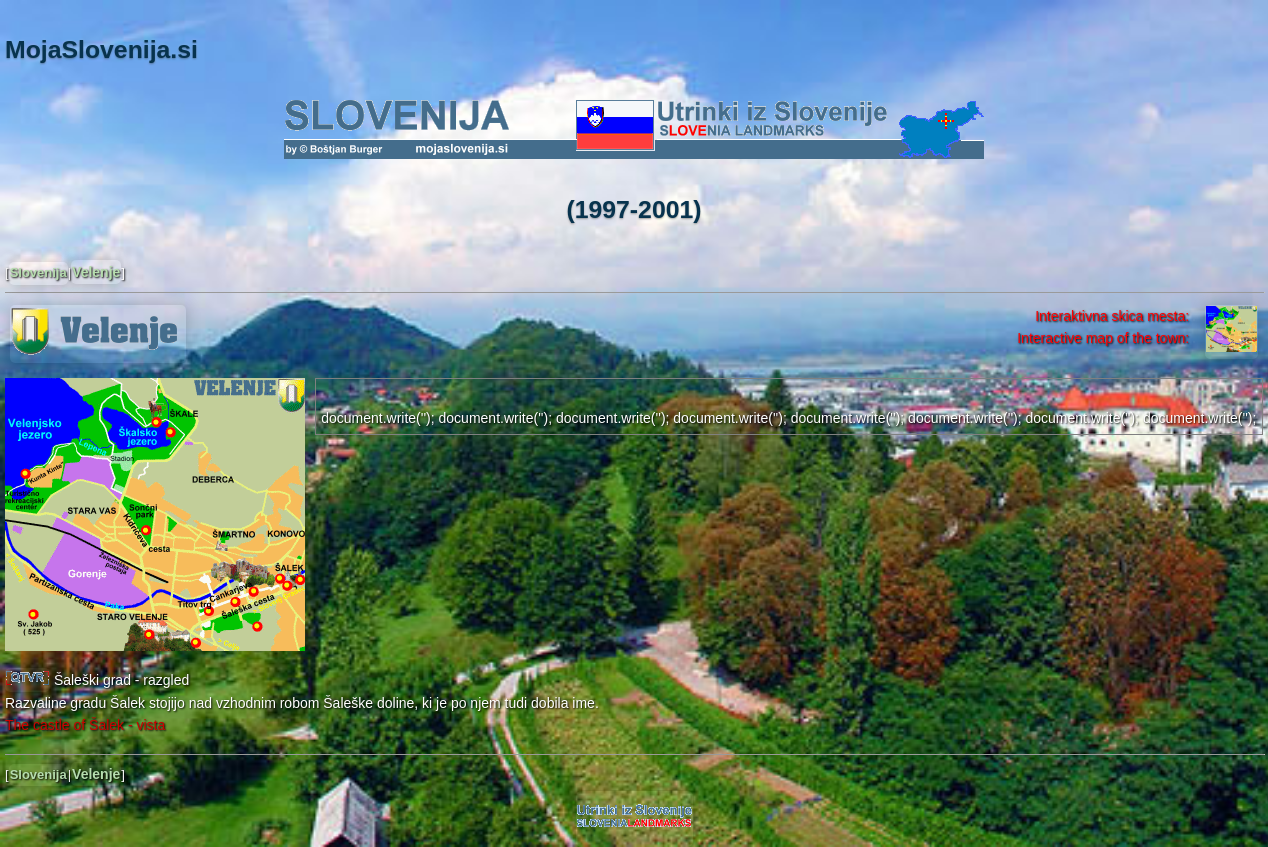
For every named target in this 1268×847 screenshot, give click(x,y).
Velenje (96, 272)
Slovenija (38, 272)
